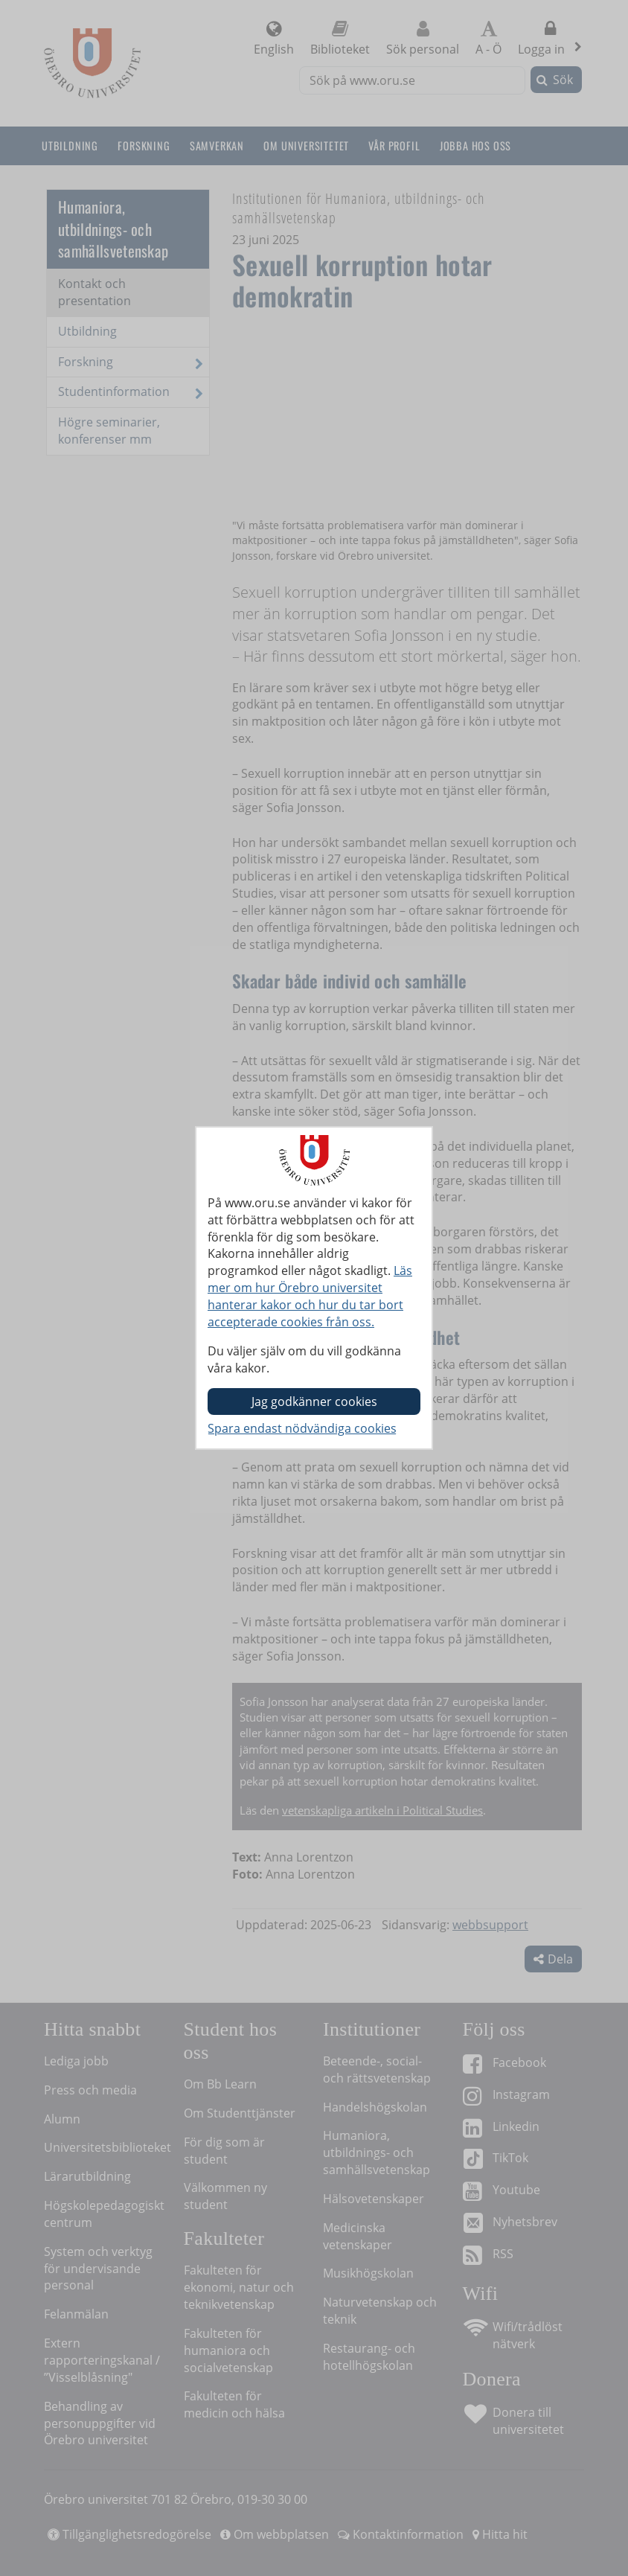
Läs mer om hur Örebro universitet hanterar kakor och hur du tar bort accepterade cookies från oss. (310, 1296)
